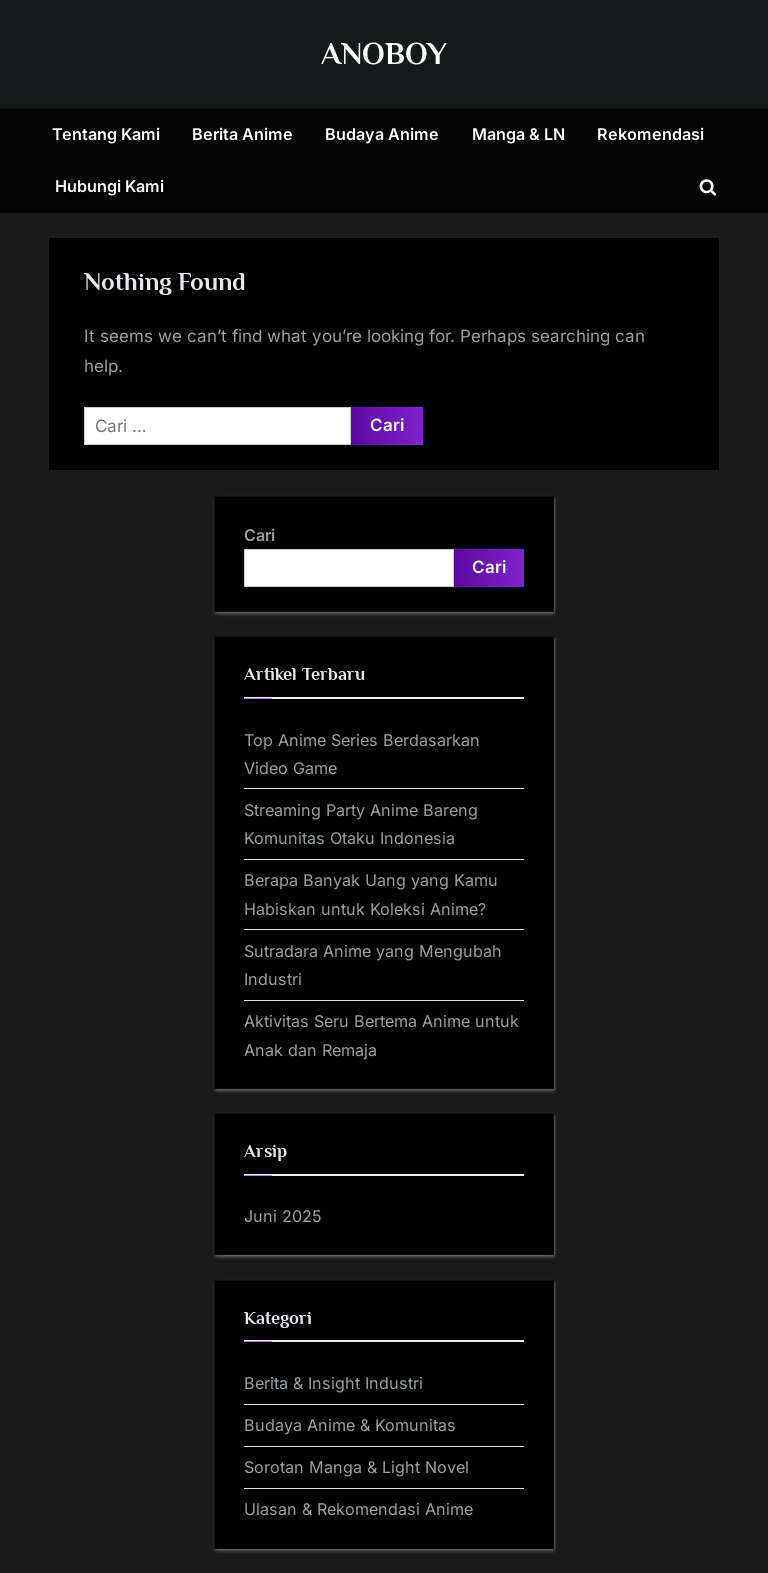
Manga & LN (518, 134)
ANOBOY (384, 53)
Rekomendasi (650, 134)
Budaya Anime (382, 134)
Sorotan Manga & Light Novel (356, 1467)
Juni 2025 (283, 1216)
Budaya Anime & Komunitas (350, 1425)
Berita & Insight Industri (333, 1383)
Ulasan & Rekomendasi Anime (358, 1509)
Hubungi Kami (109, 186)
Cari (259, 535)
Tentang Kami (106, 134)
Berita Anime (242, 134)
